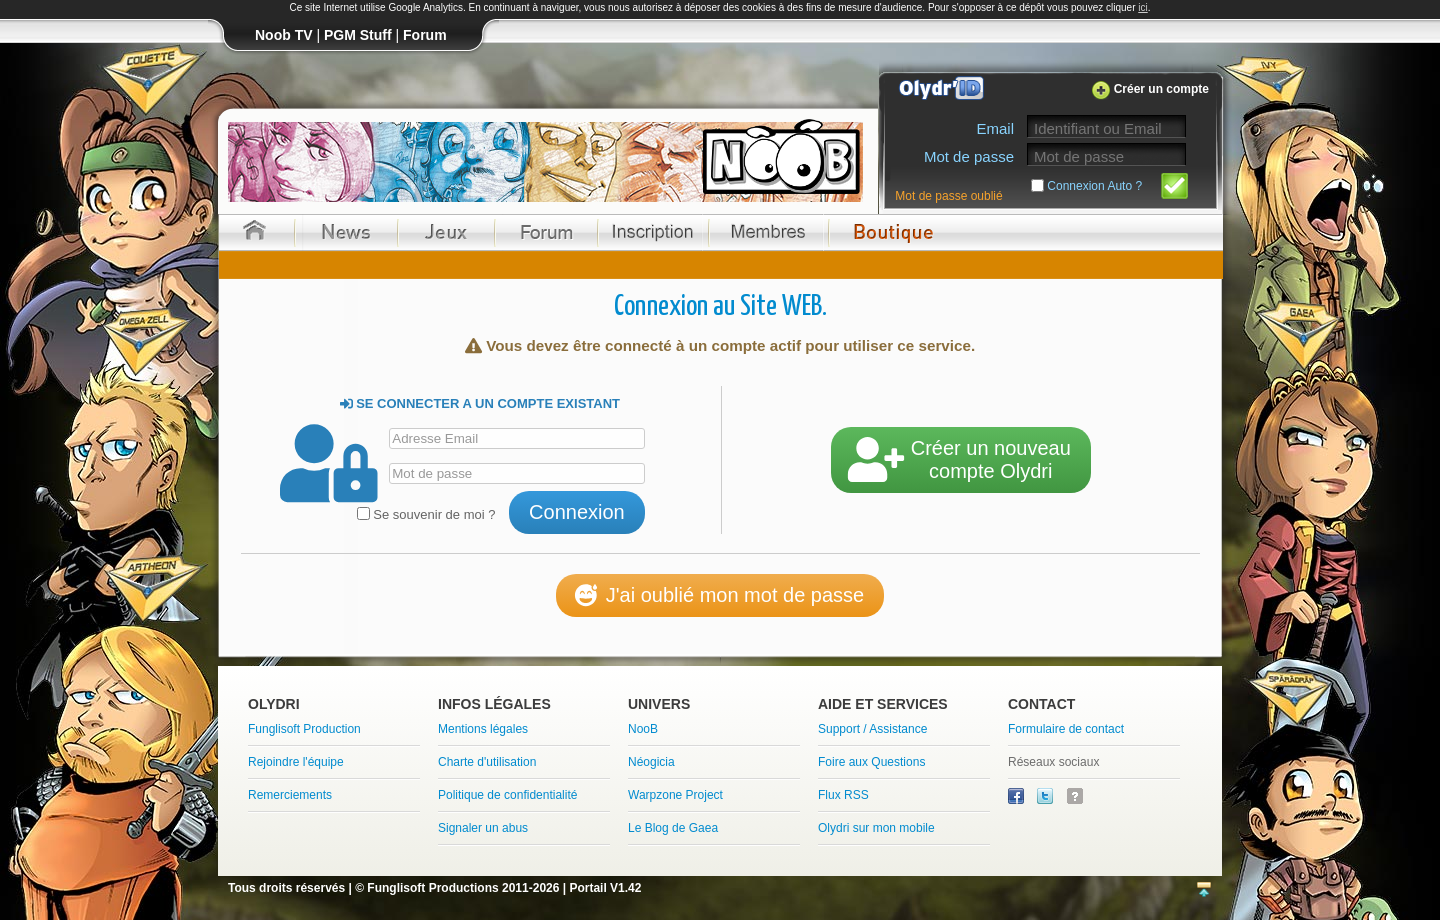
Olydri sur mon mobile (876, 828)
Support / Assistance (872, 729)
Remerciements (290, 795)
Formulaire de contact (1066, 729)
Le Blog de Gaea (673, 828)
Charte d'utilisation (487, 762)
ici (1142, 7)
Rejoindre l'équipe (296, 762)
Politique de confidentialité (507, 795)
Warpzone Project (675, 795)
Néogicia (651, 762)
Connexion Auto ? (1094, 186)
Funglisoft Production (304, 729)
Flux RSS (843, 795)
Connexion (577, 512)
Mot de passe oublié (948, 196)
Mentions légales (483, 729)
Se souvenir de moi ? (426, 514)
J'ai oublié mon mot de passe (720, 595)
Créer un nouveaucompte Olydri (961, 459)
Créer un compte (1161, 89)
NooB (643, 729)
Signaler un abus (483, 828)
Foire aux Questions (871, 762)
